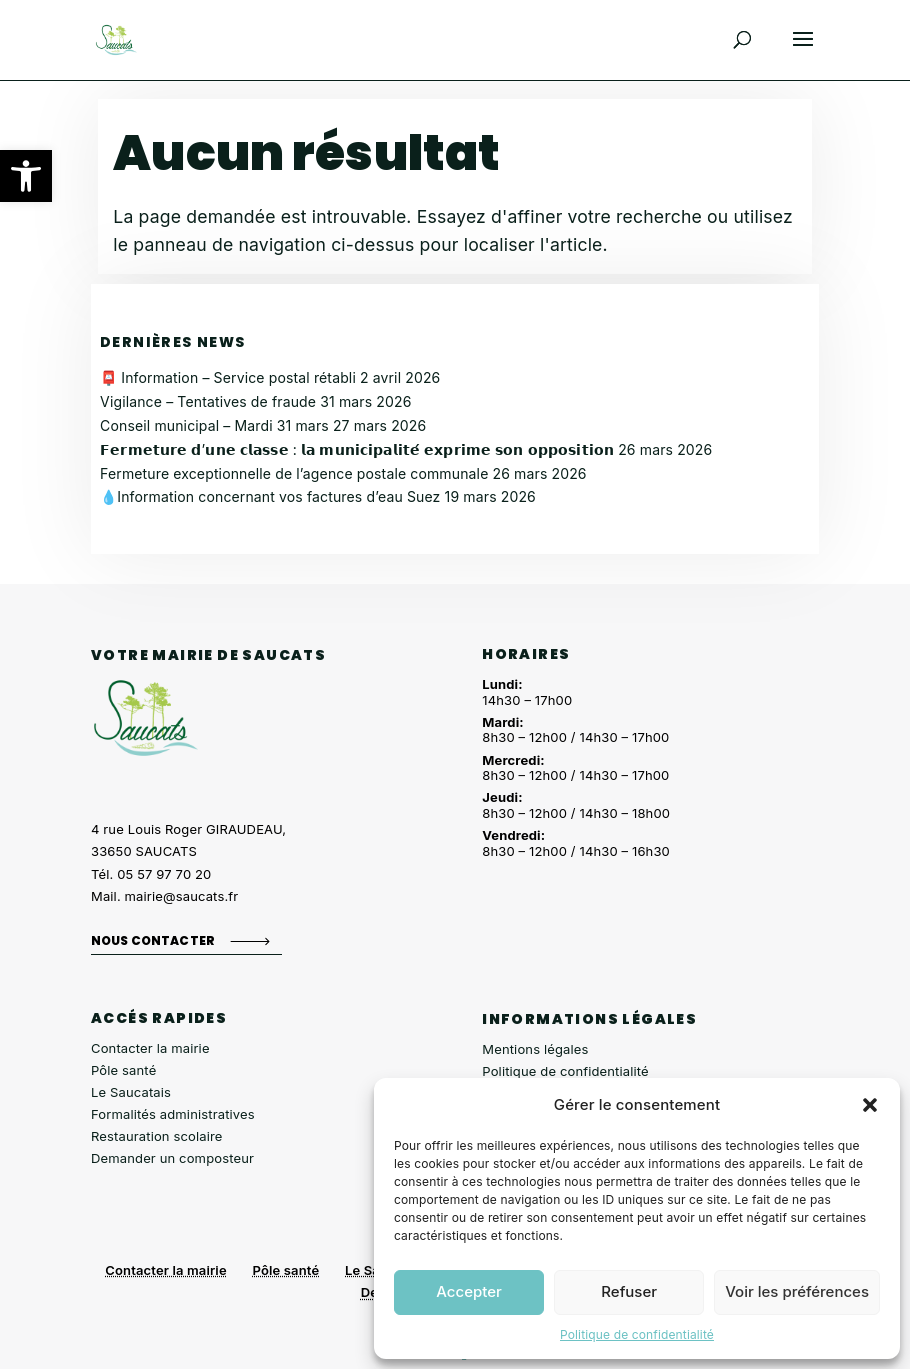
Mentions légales (535, 1049)
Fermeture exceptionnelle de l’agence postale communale (294, 473)
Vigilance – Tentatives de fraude (208, 401)
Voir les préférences (797, 1291)
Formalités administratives (173, 1114)
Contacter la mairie (150, 1048)
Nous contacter (153, 940)
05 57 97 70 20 (164, 874)
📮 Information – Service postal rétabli (228, 377)
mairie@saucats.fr (182, 896)
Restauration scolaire (157, 1136)
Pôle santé (123, 1070)
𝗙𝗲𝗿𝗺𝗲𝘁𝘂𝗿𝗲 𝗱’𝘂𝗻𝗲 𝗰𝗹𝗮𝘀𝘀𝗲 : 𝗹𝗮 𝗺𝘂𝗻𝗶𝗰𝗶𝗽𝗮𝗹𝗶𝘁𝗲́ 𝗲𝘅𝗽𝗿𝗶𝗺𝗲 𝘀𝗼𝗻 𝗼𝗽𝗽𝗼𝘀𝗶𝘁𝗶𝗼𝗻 (357, 449)
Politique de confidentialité (637, 1334)
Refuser (629, 1291)
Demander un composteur (172, 1158)
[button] (26, 176)
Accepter (469, 1291)
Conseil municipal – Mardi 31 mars (214, 425)
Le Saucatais (131, 1092)
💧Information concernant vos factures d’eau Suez (270, 496)
